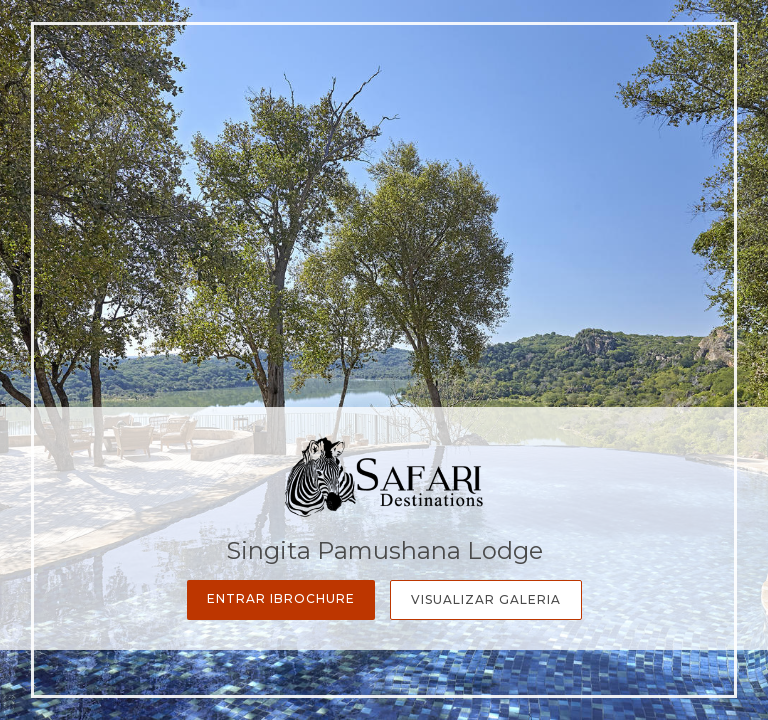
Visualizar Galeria (486, 599)
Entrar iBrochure (281, 598)
